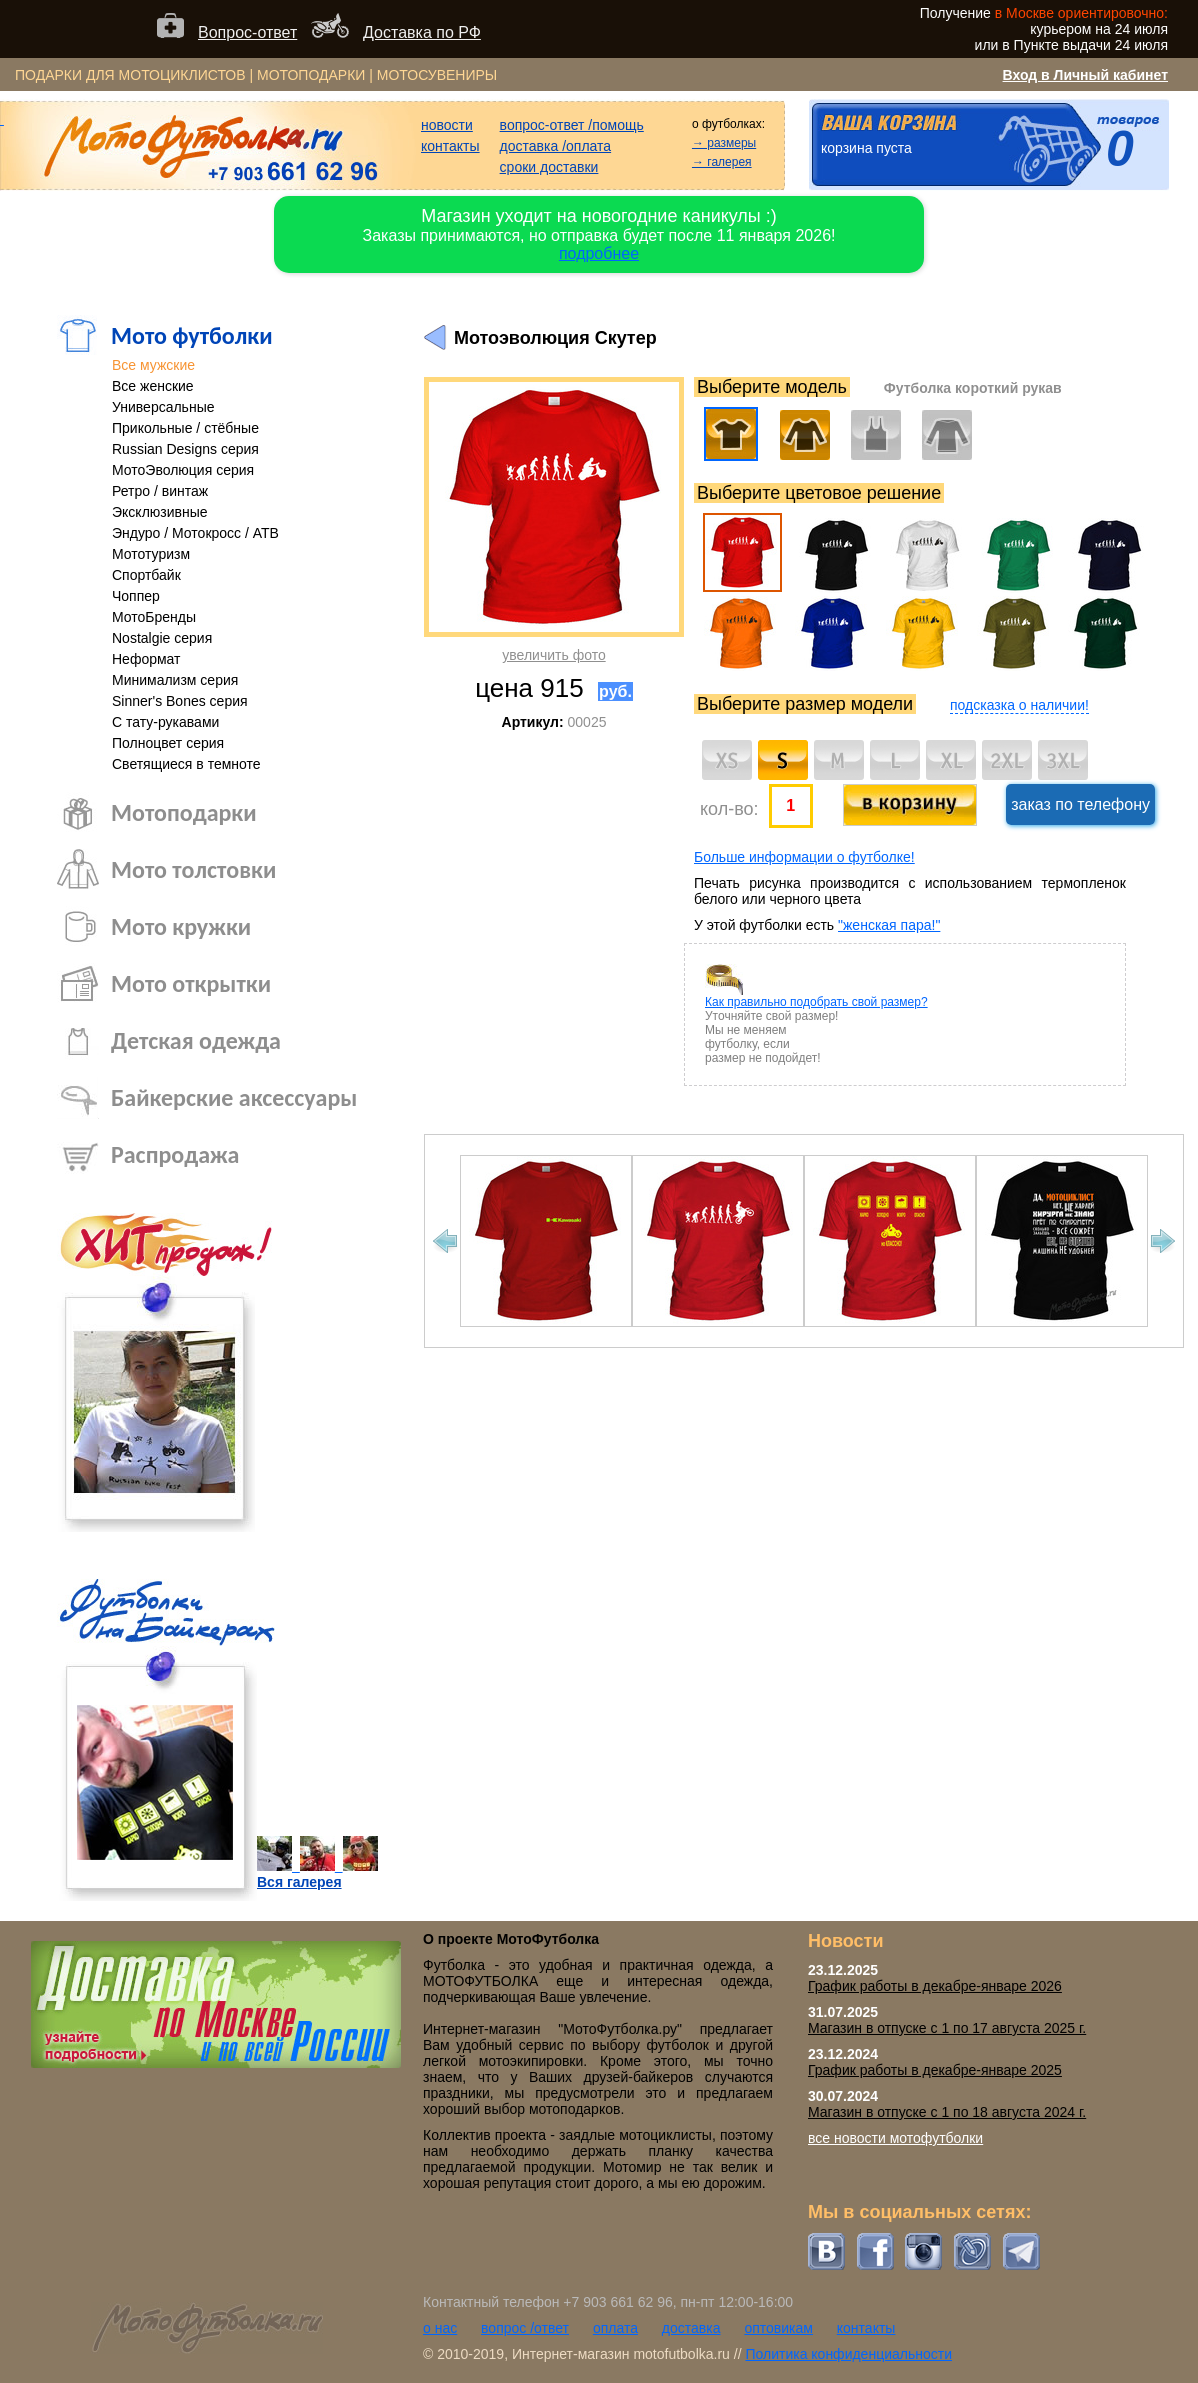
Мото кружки (181, 926)
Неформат (146, 659)
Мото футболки (192, 335)
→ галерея (722, 162)
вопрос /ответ (525, 2328)
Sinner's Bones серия (180, 701)
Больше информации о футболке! (804, 857)
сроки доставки (549, 167)
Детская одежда (196, 1040)
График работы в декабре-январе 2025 (935, 2070)
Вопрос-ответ (247, 32)
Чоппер (136, 596)
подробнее (599, 253)
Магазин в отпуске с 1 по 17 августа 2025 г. (947, 2028)
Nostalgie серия (162, 638)
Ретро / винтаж (160, 491)
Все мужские (153, 365)
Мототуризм (151, 554)
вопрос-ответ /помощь (572, 125)
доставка (691, 2328)
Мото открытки (191, 983)
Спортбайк (146, 575)
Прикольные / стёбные (185, 428)
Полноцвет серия (168, 743)
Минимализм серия (175, 680)
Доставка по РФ (422, 32)
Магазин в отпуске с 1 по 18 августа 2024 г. (947, 2112)
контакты (450, 146)
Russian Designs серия (185, 449)
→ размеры (724, 143)
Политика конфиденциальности (848, 2354)
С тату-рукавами (165, 722)
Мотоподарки (184, 812)
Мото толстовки (193, 869)
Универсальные (163, 407)
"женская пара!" (889, 925)
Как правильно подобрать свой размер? (816, 1002)
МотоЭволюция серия (183, 470)
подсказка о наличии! (1019, 705)
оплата (615, 2328)
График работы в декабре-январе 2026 (935, 1986)
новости (447, 125)
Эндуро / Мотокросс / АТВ (195, 533)
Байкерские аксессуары (234, 1097)
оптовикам (778, 2328)
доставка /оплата (556, 146)
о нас (440, 2328)
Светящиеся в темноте (186, 764)
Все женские (153, 386)
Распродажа (175, 1154)
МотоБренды (154, 617)
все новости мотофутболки (895, 2138)
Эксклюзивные (160, 512)
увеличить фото (553, 655)
